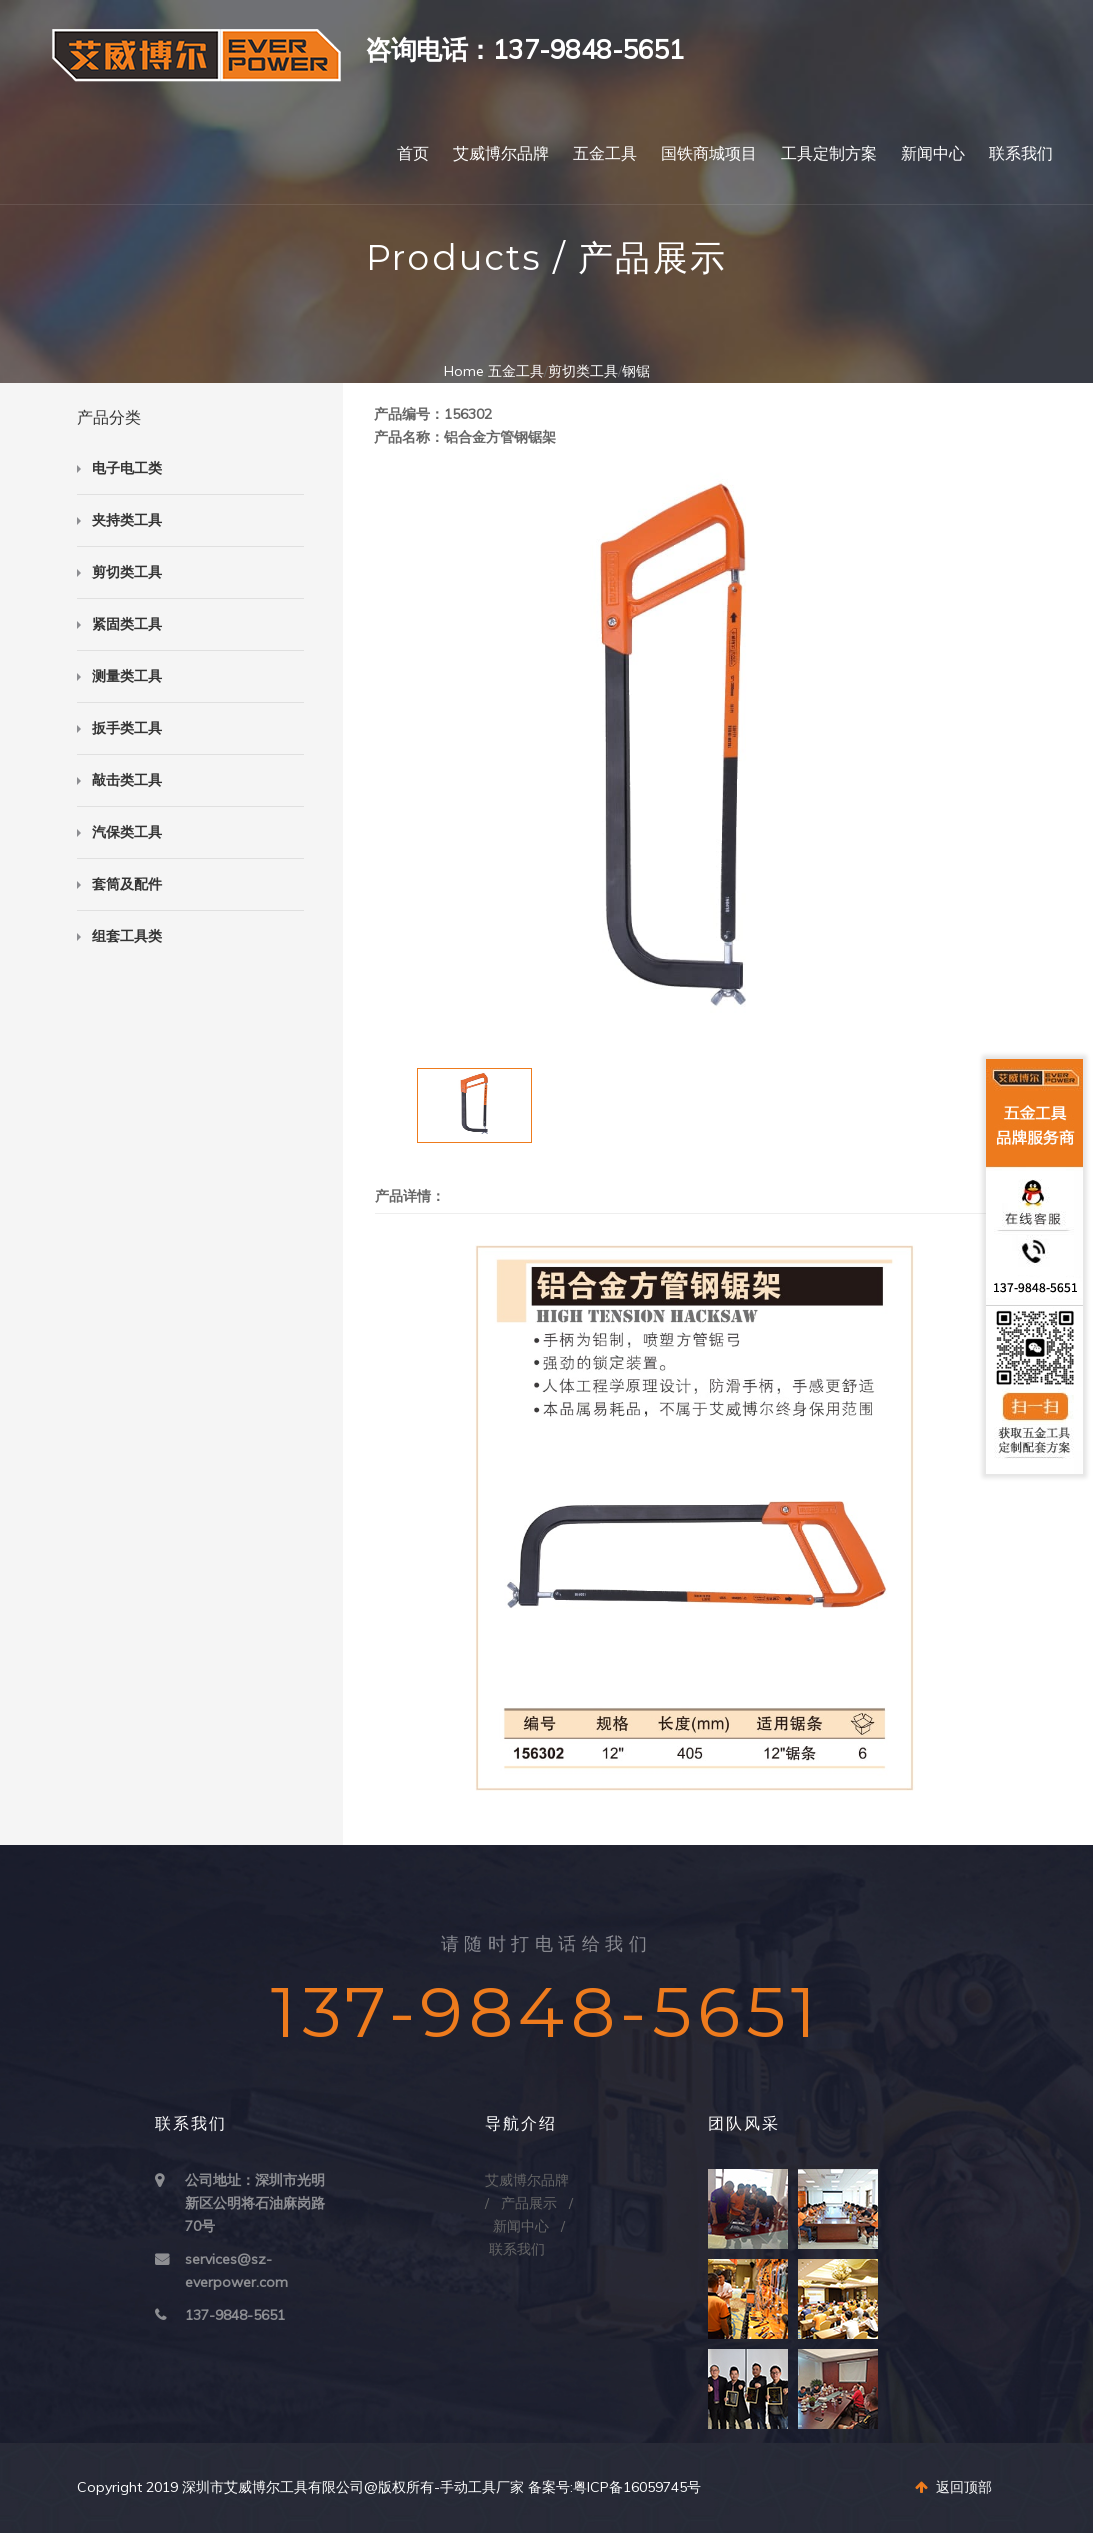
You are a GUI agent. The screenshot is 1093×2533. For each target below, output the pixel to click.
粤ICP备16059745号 (637, 2487)
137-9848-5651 (235, 2315)
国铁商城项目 (709, 153)
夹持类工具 (127, 520)
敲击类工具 (127, 780)
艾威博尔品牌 (501, 153)
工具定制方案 (829, 153)
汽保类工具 (127, 832)
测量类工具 (127, 676)
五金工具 (605, 153)
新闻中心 (933, 153)
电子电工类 (127, 468)
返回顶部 (953, 2487)
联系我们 (1021, 153)
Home (464, 371)
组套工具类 (127, 936)
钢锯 (636, 371)
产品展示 (529, 2203)
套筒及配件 (127, 884)
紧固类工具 (127, 624)
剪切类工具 (583, 371)
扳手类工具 (127, 728)
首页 (413, 153)
